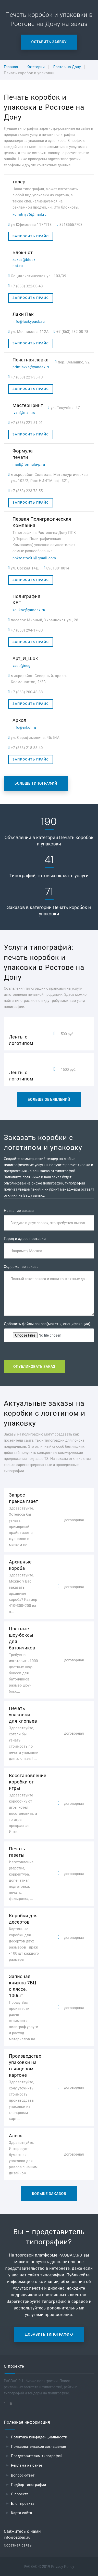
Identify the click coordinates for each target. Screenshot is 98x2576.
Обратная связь (18, 2545)
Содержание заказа (21, 1267)
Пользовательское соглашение (38, 2447)
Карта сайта (21, 2513)
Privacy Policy (62, 2567)
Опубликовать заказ (34, 1366)
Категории (36, 67)
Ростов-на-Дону (67, 67)
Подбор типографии (28, 2485)
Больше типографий (36, 783)
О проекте (20, 2494)
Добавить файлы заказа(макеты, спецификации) (47, 1324)
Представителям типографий (37, 2456)
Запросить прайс (31, 236)
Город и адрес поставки (25, 1239)
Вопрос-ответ (23, 2475)
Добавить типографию (49, 2334)
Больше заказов (49, 2193)
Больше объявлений (49, 1099)
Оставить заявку (49, 42)
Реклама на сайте (26, 2465)
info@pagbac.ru (17, 2537)
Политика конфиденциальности (39, 2437)
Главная (11, 67)
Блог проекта (22, 2503)
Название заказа (19, 1211)
